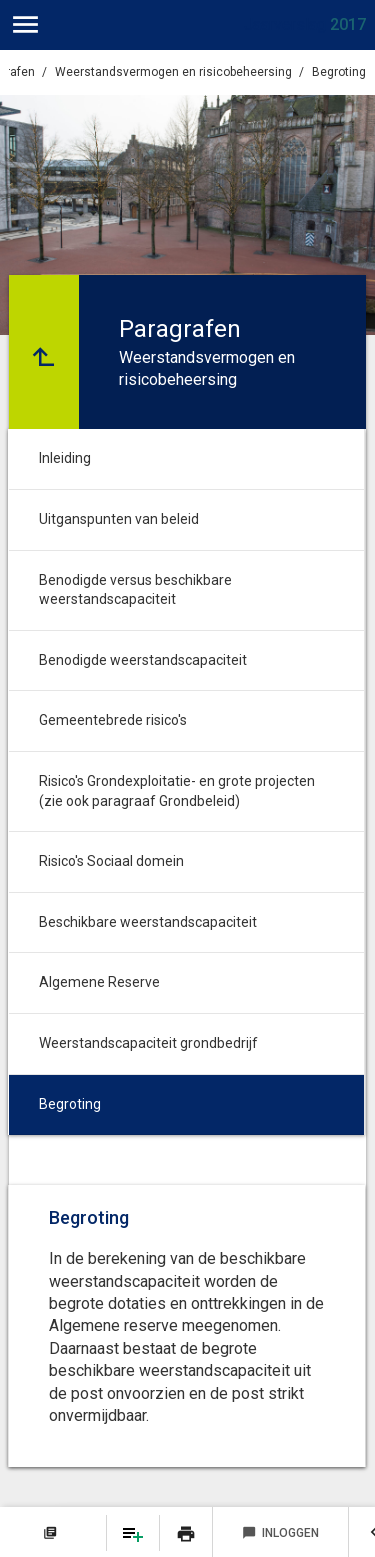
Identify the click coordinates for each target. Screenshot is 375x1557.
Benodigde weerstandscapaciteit (143, 660)
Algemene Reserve (99, 982)
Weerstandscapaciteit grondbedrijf (148, 1043)
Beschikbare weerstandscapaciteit (148, 922)
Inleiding (65, 458)
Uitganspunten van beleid (119, 519)
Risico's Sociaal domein (111, 861)
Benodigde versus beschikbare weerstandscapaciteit (135, 590)
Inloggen (280, 1533)
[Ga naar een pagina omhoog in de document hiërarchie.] (44, 352)
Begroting (339, 72)
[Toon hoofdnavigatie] (25, 25)
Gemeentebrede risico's (113, 720)
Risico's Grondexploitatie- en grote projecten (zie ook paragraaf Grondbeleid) (177, 791)
